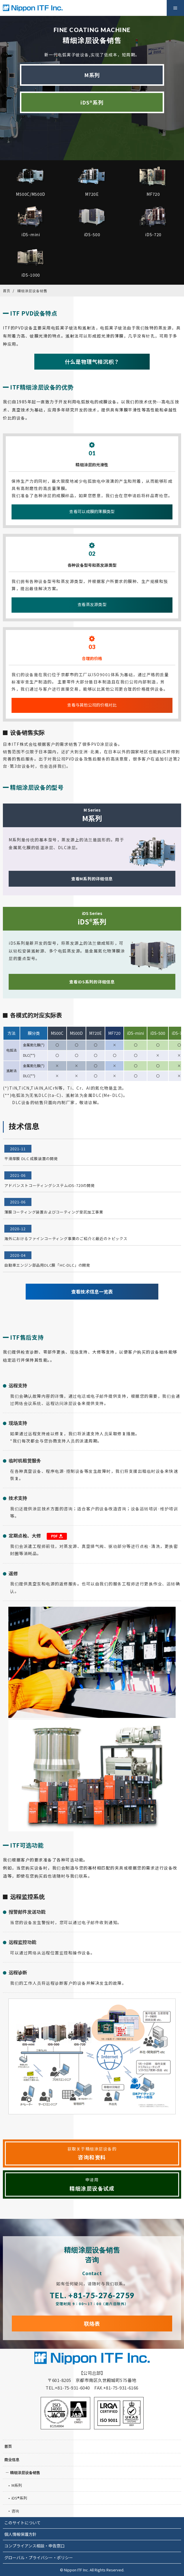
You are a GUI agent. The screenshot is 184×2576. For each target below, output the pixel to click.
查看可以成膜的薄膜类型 (91, 511)
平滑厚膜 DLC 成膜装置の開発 (31, 1158)
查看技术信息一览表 (92, 1291)
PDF (57, 1535)
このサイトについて (22, 2522)
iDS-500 (157, 1033)
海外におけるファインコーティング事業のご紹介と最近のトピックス (65, 1238)
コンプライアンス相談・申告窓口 (34, 2546)
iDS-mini (135, 1033)
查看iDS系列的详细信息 (91, 982)
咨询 (15, 2511)
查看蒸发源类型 (92, 604)
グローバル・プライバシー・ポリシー (38, 2557)
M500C (57, 1033)
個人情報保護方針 (20, 2534)
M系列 (92, 75)
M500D (76, 1033)
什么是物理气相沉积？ (92, 361)
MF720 (114, 1033)
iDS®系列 (92, 102)
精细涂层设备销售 (25, 2472)
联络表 (92, 2323)
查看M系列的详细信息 (92, 878)
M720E (95, 1033)
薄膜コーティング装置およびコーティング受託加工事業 (53, 1212)
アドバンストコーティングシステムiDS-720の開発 (49, 1185)
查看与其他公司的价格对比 (92, 705)
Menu (175, 8)
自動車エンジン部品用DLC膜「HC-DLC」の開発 (47, 1265)
